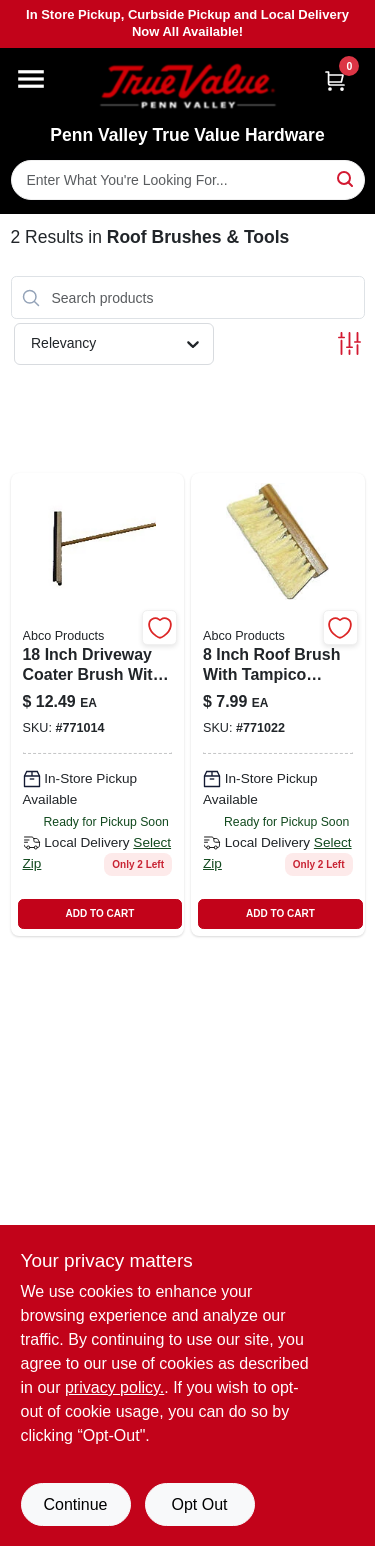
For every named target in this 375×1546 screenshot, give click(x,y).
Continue (75, 1504)
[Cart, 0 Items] (335, 80)
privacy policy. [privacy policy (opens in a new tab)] (114, 1387)
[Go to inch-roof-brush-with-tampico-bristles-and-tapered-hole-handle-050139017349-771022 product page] (278, 704)
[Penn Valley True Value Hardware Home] (188, 86)
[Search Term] (188, 180)
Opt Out (199, 1504)
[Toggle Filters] (349, 343)
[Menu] (31, 79)
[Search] (346, 178)
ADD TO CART (100, 913)
